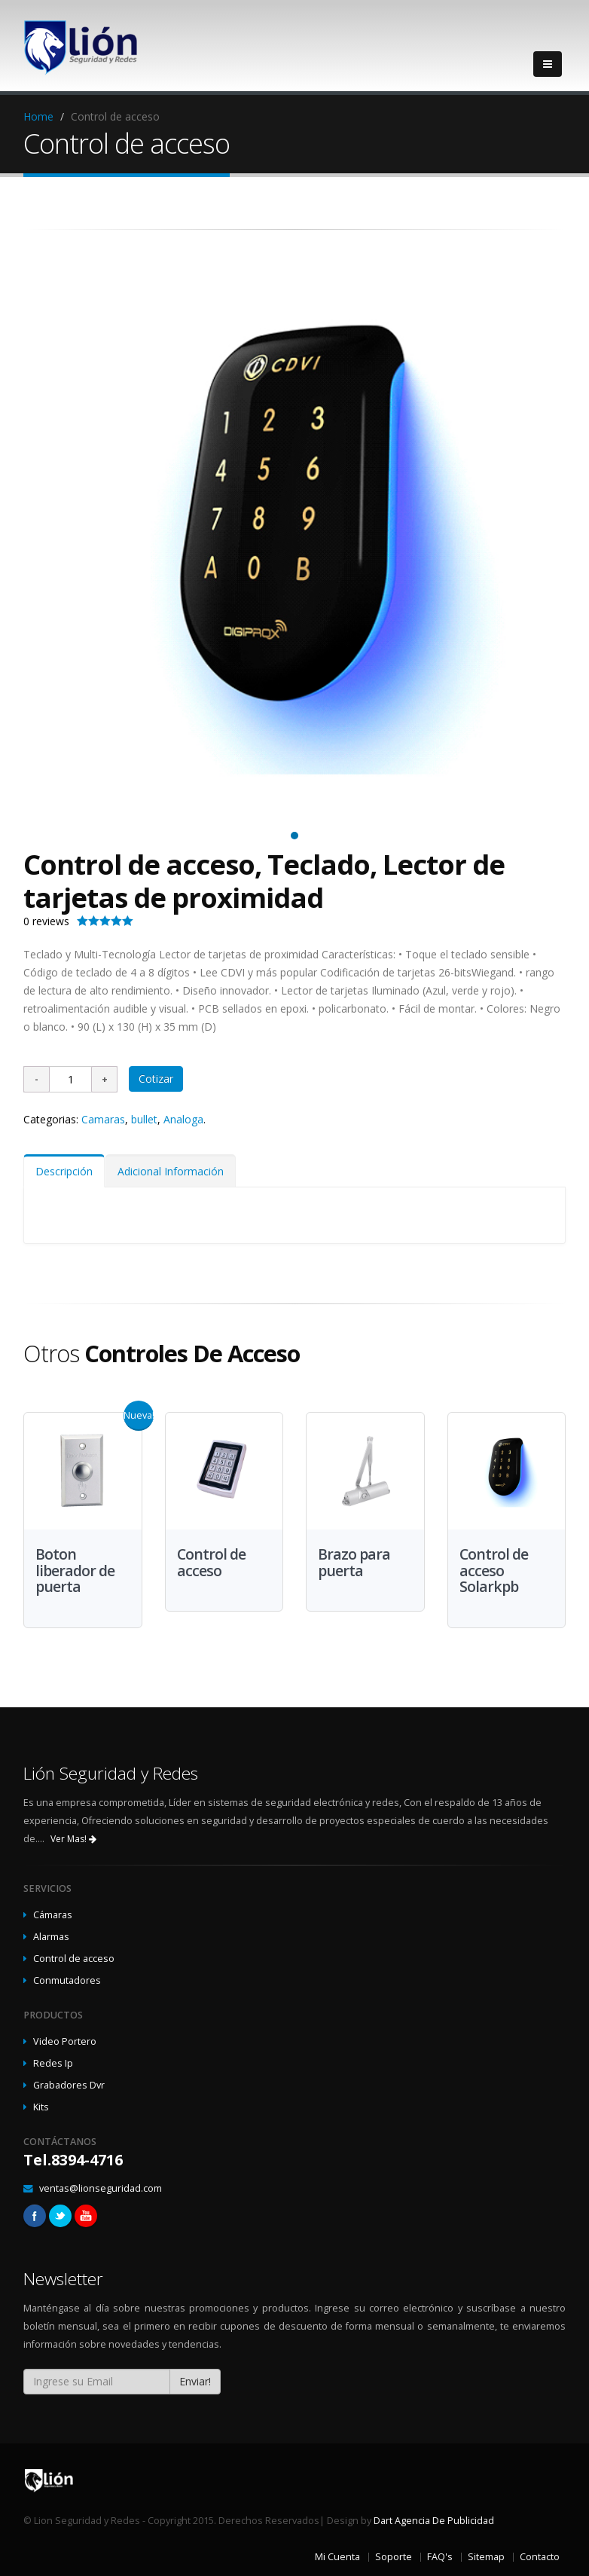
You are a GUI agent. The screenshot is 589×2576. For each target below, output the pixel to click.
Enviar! (195, 2381)
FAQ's (440, 2556)
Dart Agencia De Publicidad (434, 2520)
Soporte (393, 2556)
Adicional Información (170, 1171)
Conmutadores (67, 1980)
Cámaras (52, 1914)
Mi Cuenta (337, 2556)
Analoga (183, 1119)
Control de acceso (73, 1958)
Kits (41, 2107)
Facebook (34, 2216)
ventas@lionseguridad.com (100, 2188)
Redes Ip (53, 2063)
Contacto (540, 2556)
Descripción (64, 1171)
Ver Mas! (73, 1838)
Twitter (60, 2216)
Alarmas (51, 1936)
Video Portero (64, 2041)
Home (38, 116)
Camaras (103, 1119)
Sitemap (486, 2556)
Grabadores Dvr (69, 2085)
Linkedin (86, 2216)
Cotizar (156, 1078)
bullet (144, 1119)
